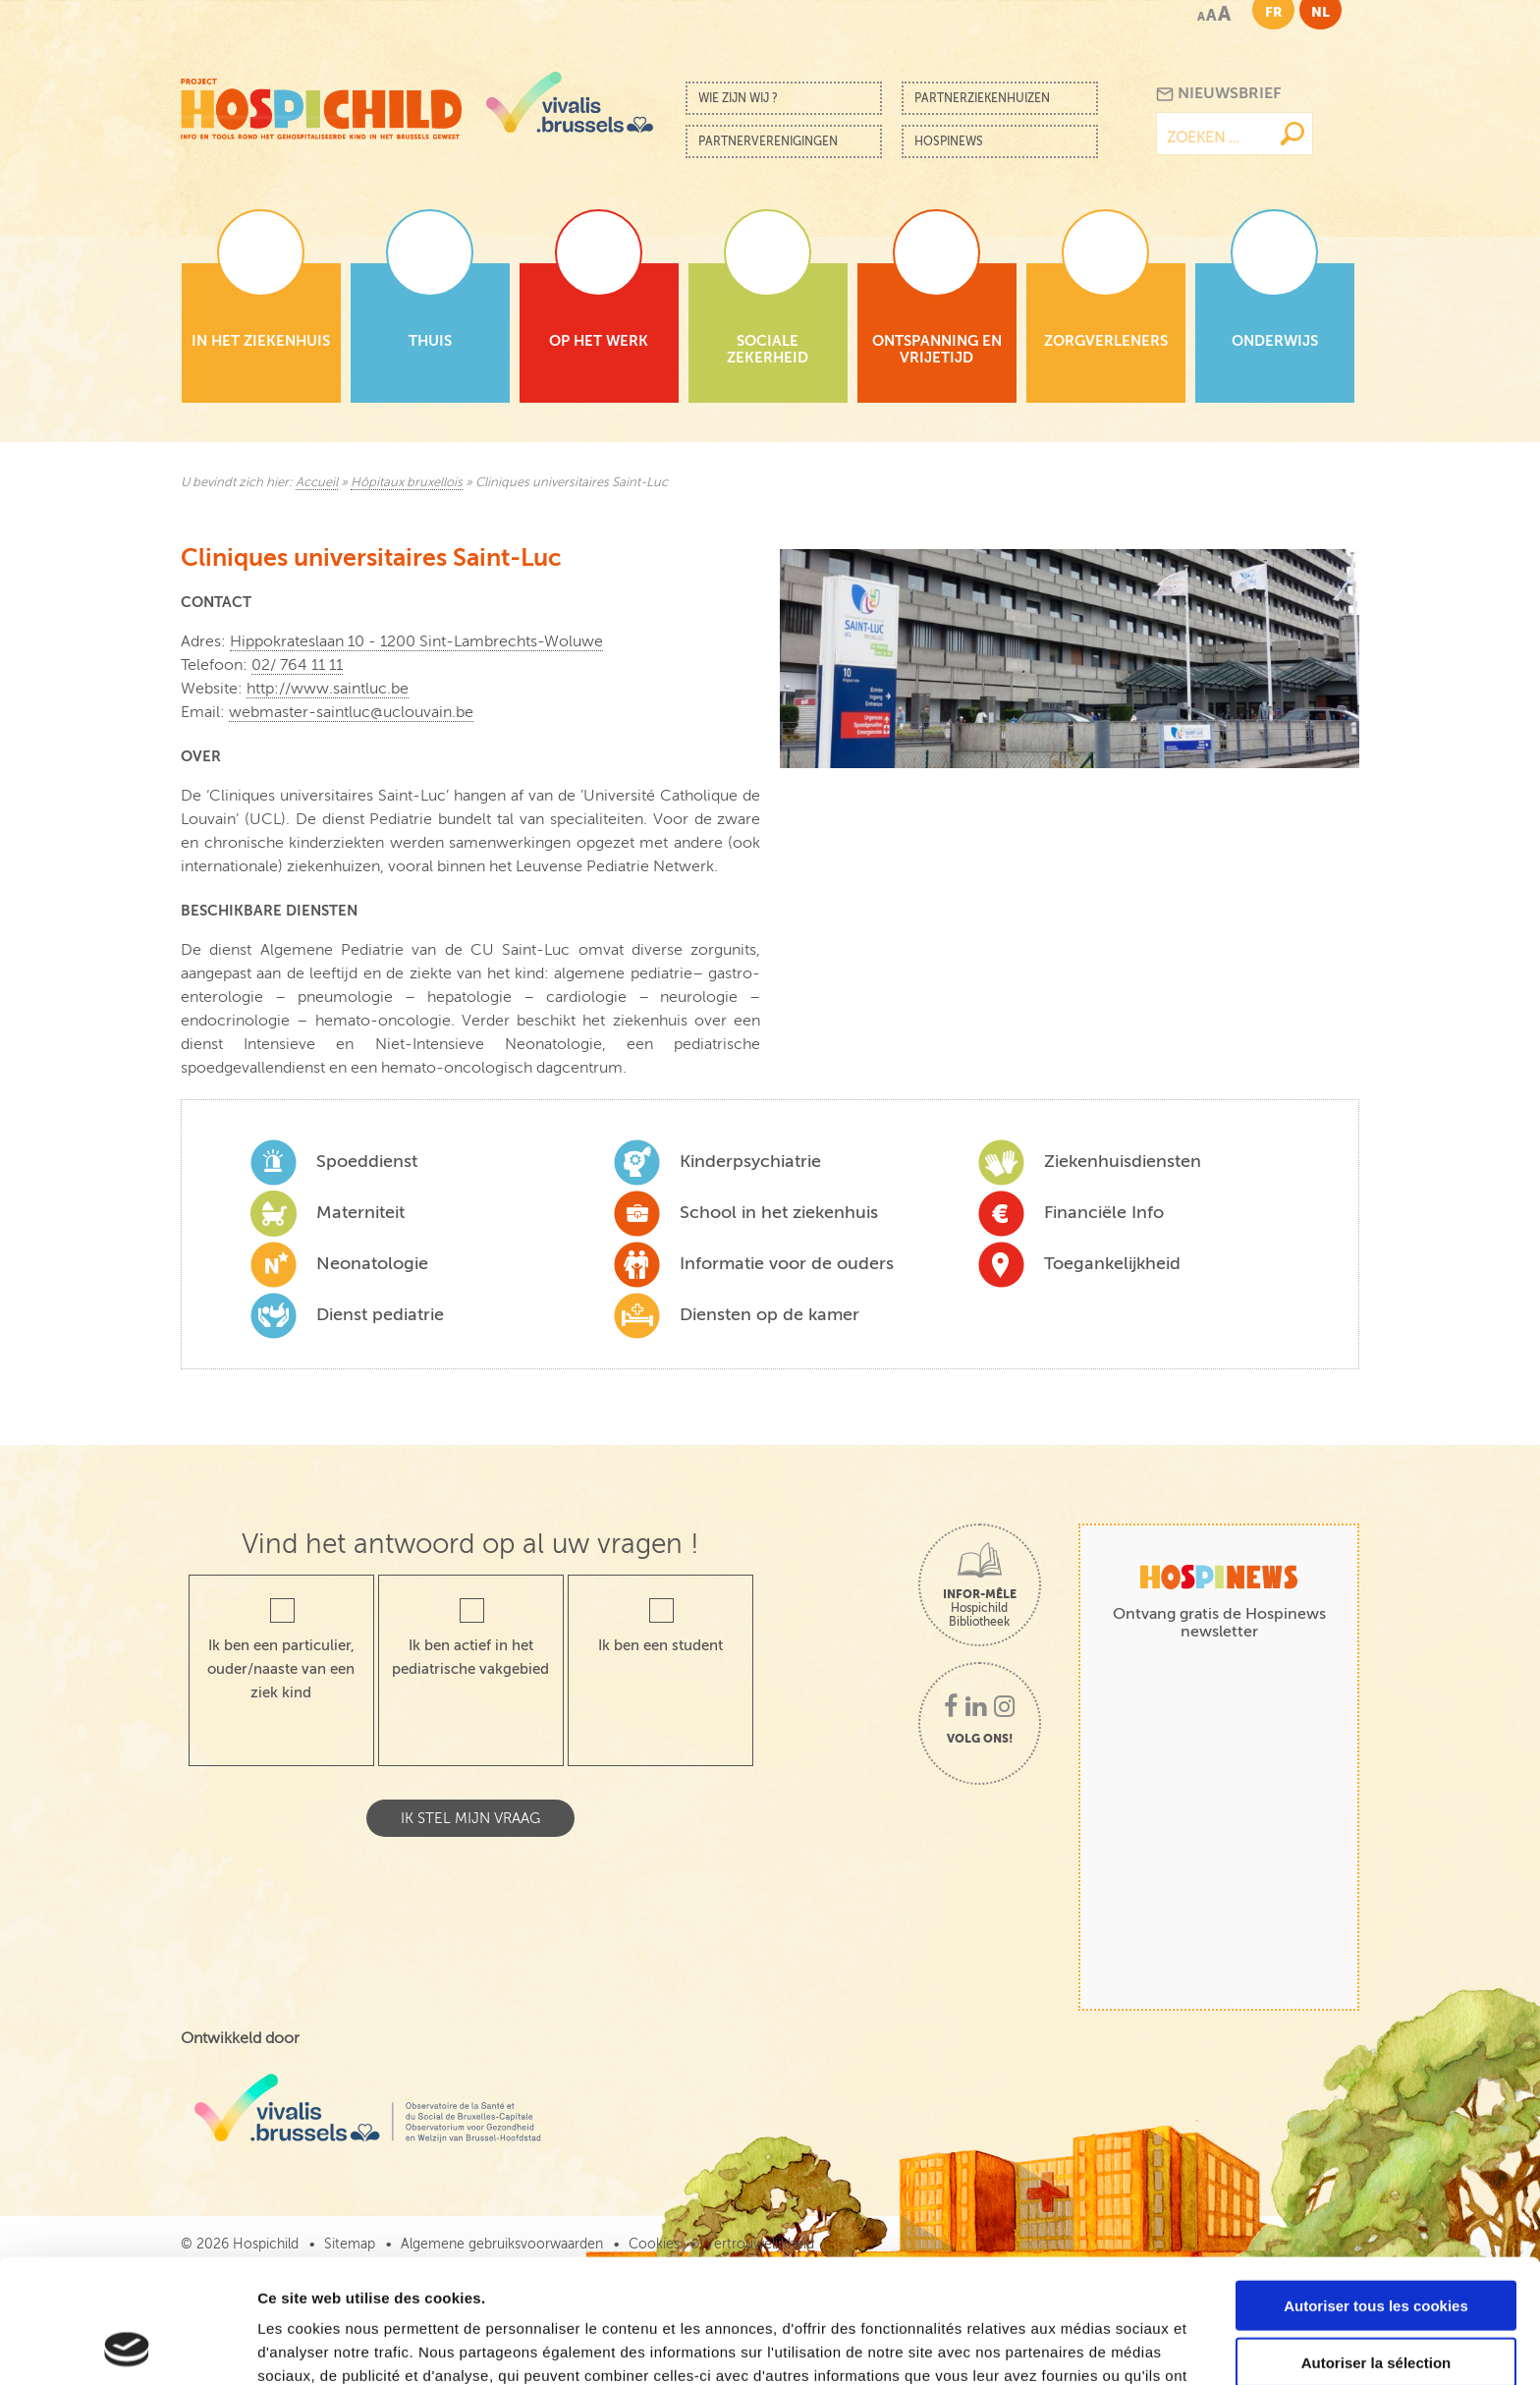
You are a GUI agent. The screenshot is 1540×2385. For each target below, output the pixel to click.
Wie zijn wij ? (738, 98)
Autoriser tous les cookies (1376, 2189)
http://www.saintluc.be (328, 688)
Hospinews (948, 141)
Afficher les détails (1082, 2346)
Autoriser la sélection (1376, 2247)
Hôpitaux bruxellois (407, 482)
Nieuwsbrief (1218, 93)
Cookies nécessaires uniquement (1376, 2304)
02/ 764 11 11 (297, 665)
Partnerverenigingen (768, 141)
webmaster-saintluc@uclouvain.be (351, 712)
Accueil (317, 482)
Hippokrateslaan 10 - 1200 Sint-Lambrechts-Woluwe (416, 641)
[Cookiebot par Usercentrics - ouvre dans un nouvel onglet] (127, 2346)
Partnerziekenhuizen (982, 98)
